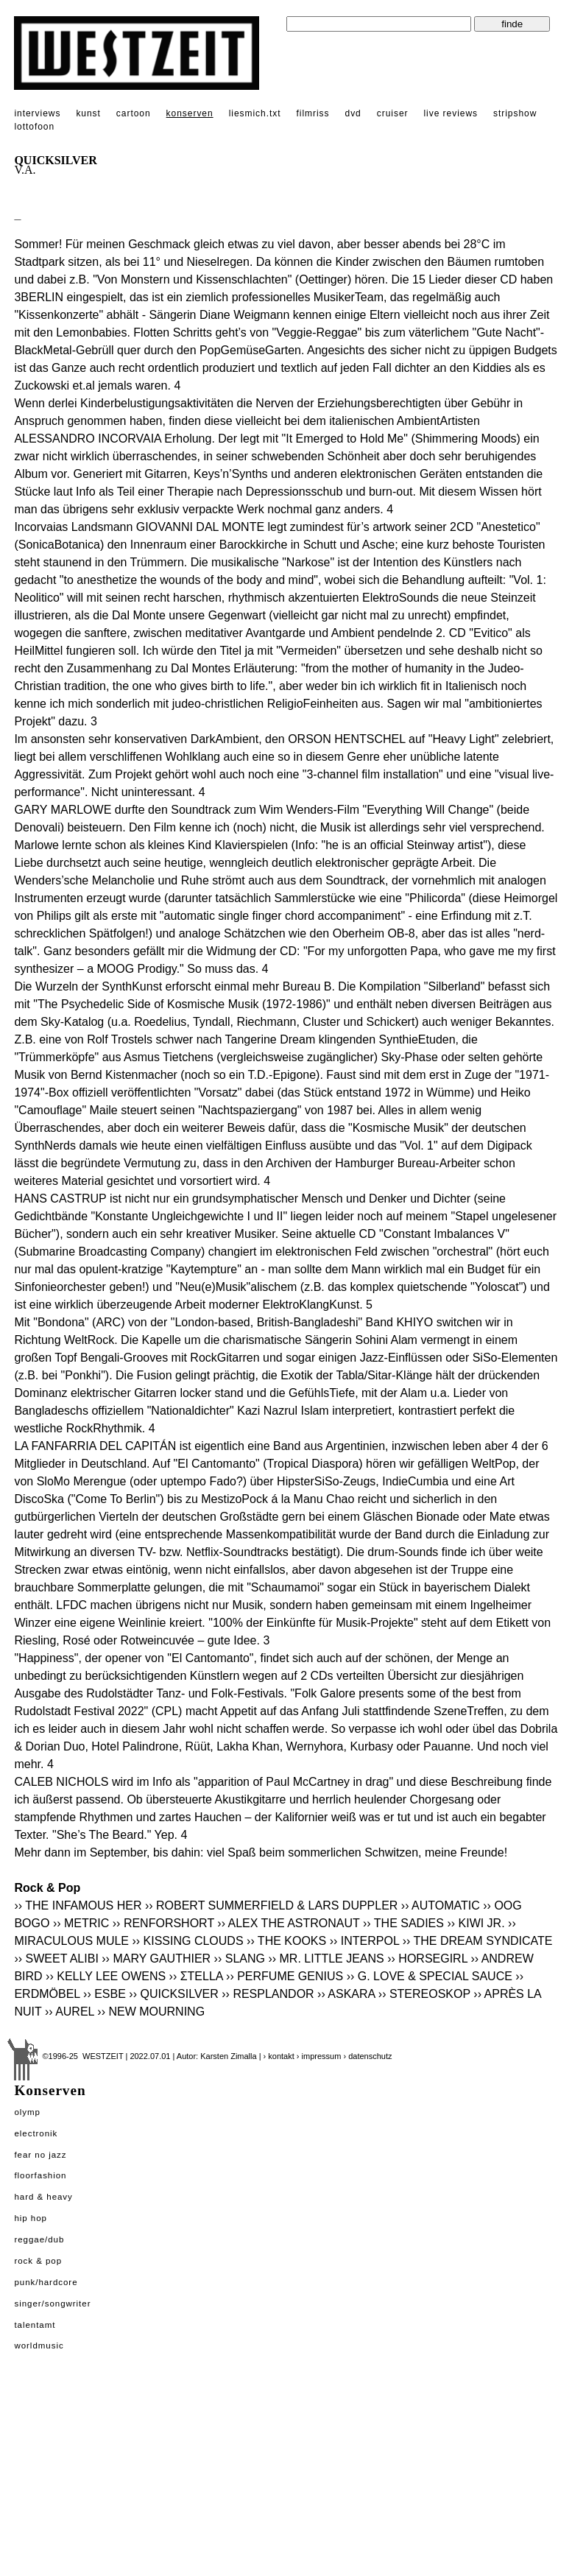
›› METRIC (81, 1923)
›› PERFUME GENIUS (284, 1976)
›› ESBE (104, 1994)
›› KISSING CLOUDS (187, 1941)
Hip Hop (30, 2218)
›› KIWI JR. (475, 1923)
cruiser (393, 113)
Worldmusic (38, 2345)
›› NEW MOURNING (151, 2011)
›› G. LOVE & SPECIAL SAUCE (429, 1976)
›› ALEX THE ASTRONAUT (288, 1923)
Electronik (35, 2133)
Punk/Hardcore (45, 2282)
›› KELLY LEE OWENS (106, 1976)
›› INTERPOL (365, 1941)
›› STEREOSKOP (424, 1994)
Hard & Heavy (43, 2196)
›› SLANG (239, 1958)
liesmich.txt (255, 113)
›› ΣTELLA (196, 1976)
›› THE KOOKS (286, 1941)
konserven (189, 113)
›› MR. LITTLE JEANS (326, 1958)
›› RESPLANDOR (268, 1994)
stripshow (515, 113)
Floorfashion (40, 2175)
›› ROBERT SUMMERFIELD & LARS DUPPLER (271, 1905)
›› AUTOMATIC (440, 1905)
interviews (37, 113)
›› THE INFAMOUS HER (77, 1905)
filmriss (313, 113)
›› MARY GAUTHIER (156, 1958)
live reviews (450, 113)
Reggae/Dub (39, 2239)
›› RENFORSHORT (163, 1923)
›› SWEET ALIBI (56, 1958)
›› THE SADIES (403, 1923)
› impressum (319, 2056)
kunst (88, 113)
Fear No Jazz (40, 2154)
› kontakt (279, 2056)
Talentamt (34, 2324)
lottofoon (34, 127)
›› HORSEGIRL (427, 1958)
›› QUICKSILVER (174, 1994)
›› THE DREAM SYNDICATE (478, 1941)
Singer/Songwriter (52, 2303)
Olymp (27, 2112)
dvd (353, 113)
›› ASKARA (346, 1994)
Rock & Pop (38, 2260)
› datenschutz (367, 2056)
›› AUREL (69, 2011)
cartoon (133, 113)
